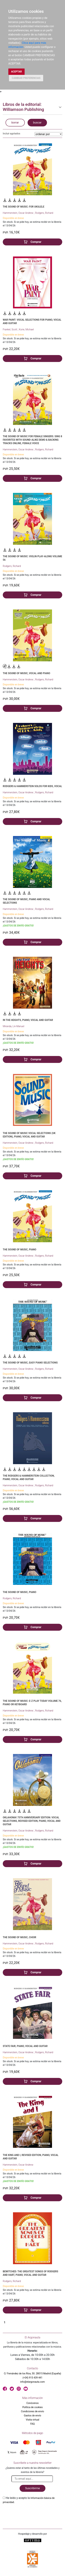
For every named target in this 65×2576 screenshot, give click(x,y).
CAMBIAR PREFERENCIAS (26, 78)
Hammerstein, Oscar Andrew (18, 213)
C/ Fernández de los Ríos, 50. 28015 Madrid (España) (32, 2373)
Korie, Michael (26, 329)
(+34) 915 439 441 (32, 2377)
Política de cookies (32, 2407)
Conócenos (32, 2403)
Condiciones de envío (32, 2411)
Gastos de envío (32, 2415)
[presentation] (29, 2512)
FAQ (32, 2423)
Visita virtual (32, 2419)
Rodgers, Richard (44, 213)
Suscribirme (32, 2488)
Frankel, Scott (10, 329)
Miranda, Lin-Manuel (13, 1026)
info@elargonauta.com (32, 2381)
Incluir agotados (11, 133)
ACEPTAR (16, 71)
